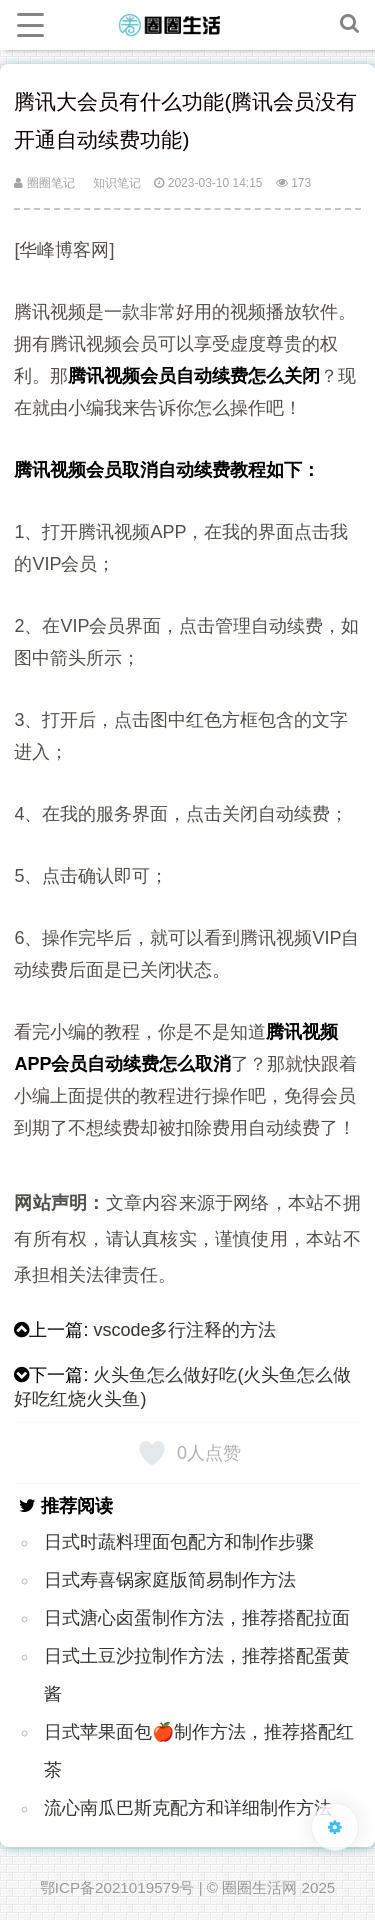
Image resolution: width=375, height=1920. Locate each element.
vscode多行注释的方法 (184, 1330)
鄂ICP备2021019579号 (117, 1887)
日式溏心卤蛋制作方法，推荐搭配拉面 (197, 1618)
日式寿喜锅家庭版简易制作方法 (170, 1580)
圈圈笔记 (44, 183)
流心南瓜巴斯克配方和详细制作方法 (188, 1808)
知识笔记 (117, 183)
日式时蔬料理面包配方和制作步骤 (179, 1542)
